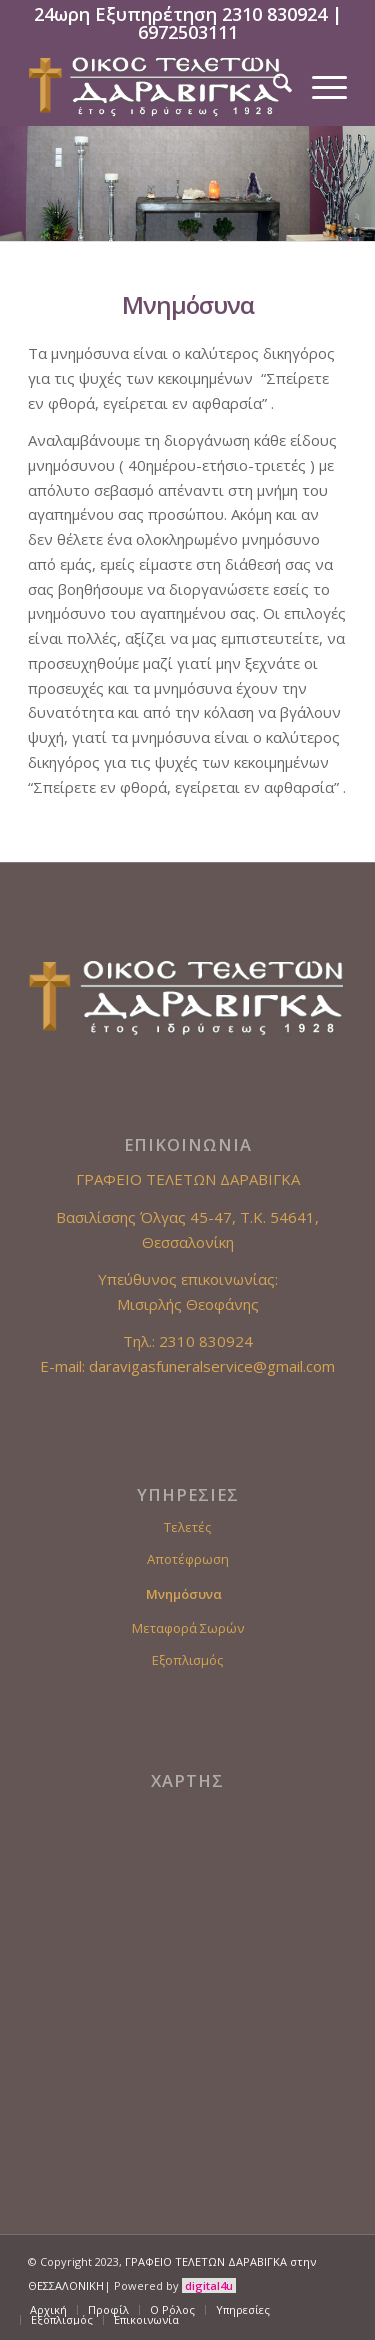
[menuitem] (272, 86)
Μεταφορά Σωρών (188, 1628)
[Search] (272, 86)
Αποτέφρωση (188, 1559)
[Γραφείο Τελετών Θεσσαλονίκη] (155, 86)
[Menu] (319, 86)
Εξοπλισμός (187, 1660)
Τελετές (187, 1527)
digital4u (209, 2285)
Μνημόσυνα (184, 1594)
